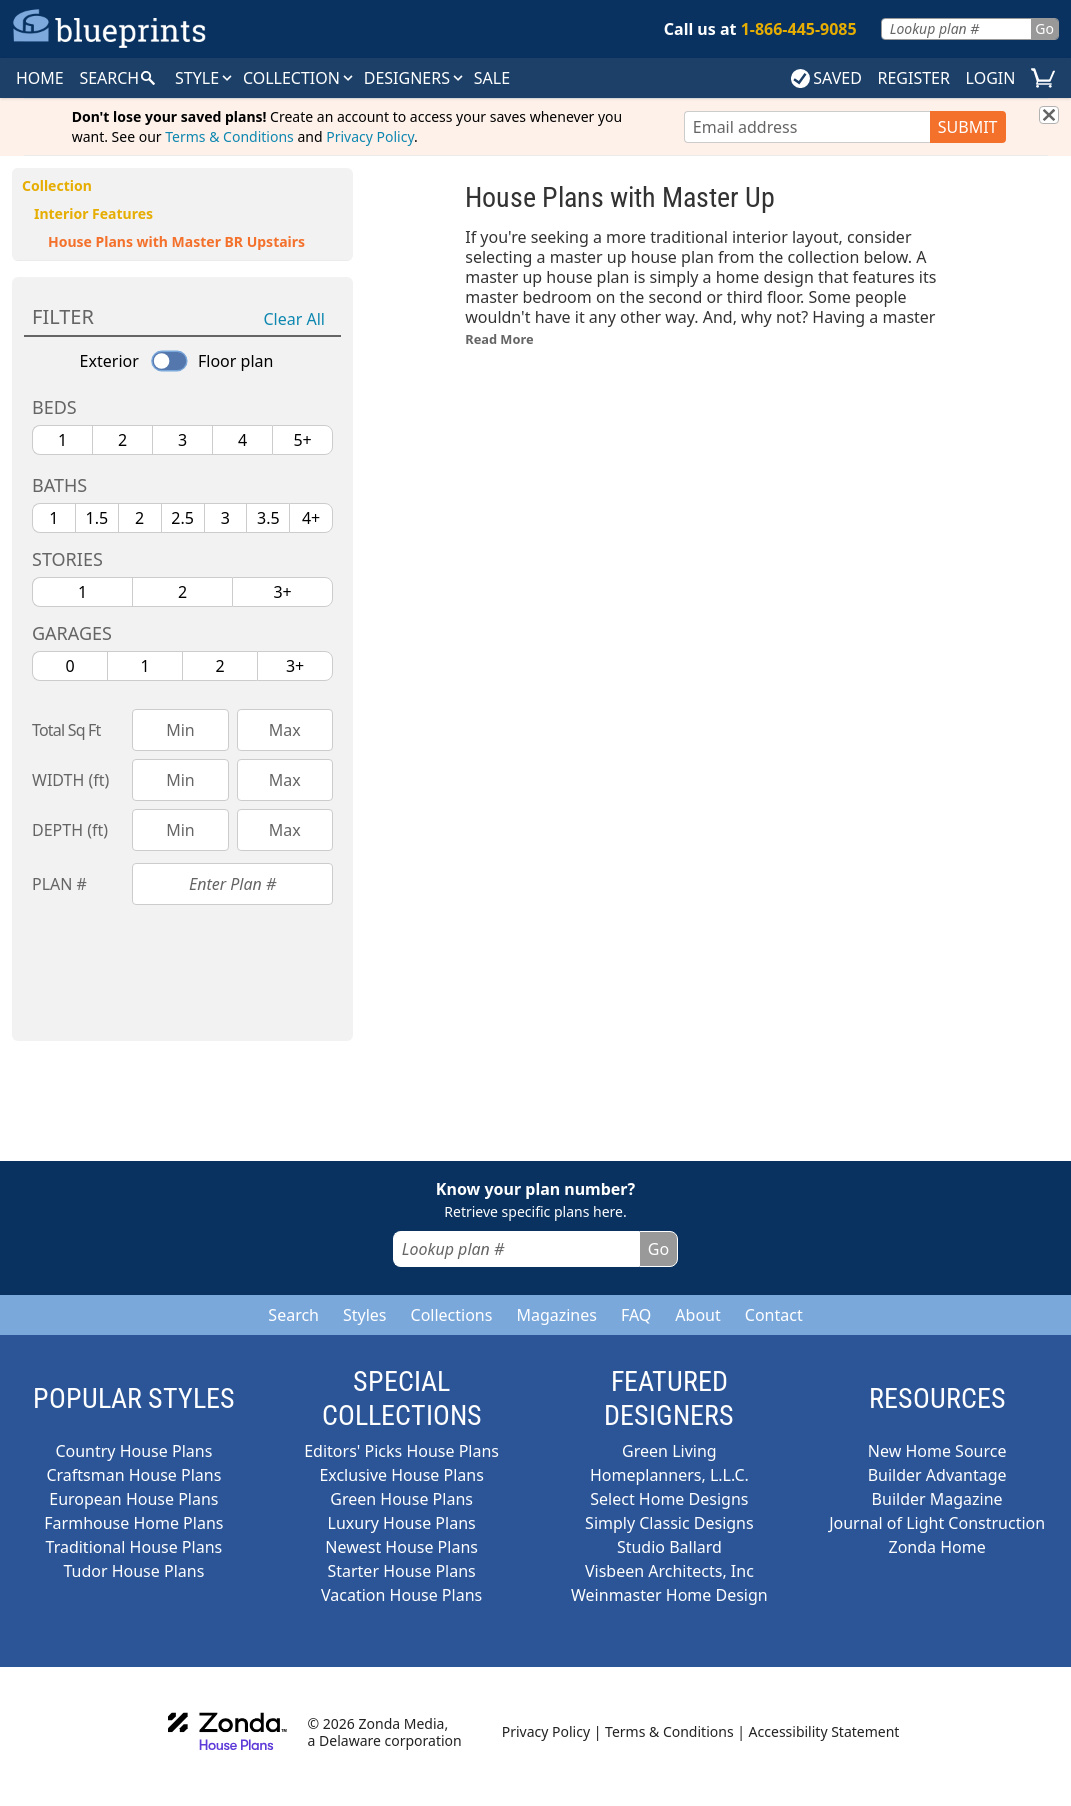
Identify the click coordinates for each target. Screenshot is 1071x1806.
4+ (311, 518)
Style (205, 78)
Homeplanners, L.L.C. (669, 1475)
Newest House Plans (401, 1547)
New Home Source (937, 1451)
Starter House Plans (401, 1571)
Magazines (556, 1315)
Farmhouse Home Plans (133, 1523)
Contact (774, 1315)
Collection (299, 78)
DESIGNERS (415, 78)
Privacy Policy (370, 136)
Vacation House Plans (401, 1595)
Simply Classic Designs (669, 1523)
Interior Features (93, 213)
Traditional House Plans (134, 1547)
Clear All (295, 319)
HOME (40, 78)
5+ (302, 440)
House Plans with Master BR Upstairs (176, 241)
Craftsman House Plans (133, 1475)
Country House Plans (133, 1451)
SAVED (826, 78)
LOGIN (991, 78)
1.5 (97, 518)
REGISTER (913, 78)
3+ (282, 592)
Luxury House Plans (402, 1523)
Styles (365, 1315)
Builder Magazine (937, 1499)
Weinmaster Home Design (669, 1595)
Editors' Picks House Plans (401, 1451)
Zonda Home (937, 1547)
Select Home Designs (669, 1499)
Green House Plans (401, 1499)
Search (293, 1315)
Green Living (669, 1451)
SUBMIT (968, 127)
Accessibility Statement (824, 1731)
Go (1044, 28)
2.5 (182, 518)
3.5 (268, 518)
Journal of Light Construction (937, 1523)
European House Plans (133, 1499)
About (697, 1315)
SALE (492, 78)
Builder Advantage (937, 1475)
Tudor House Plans (133, 1571)
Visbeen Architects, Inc (669, 1571)
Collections (452, 1315)
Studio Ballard (669, 1547)
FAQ (636, 1315)
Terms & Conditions (229, 136)
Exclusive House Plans (401, 1475)
